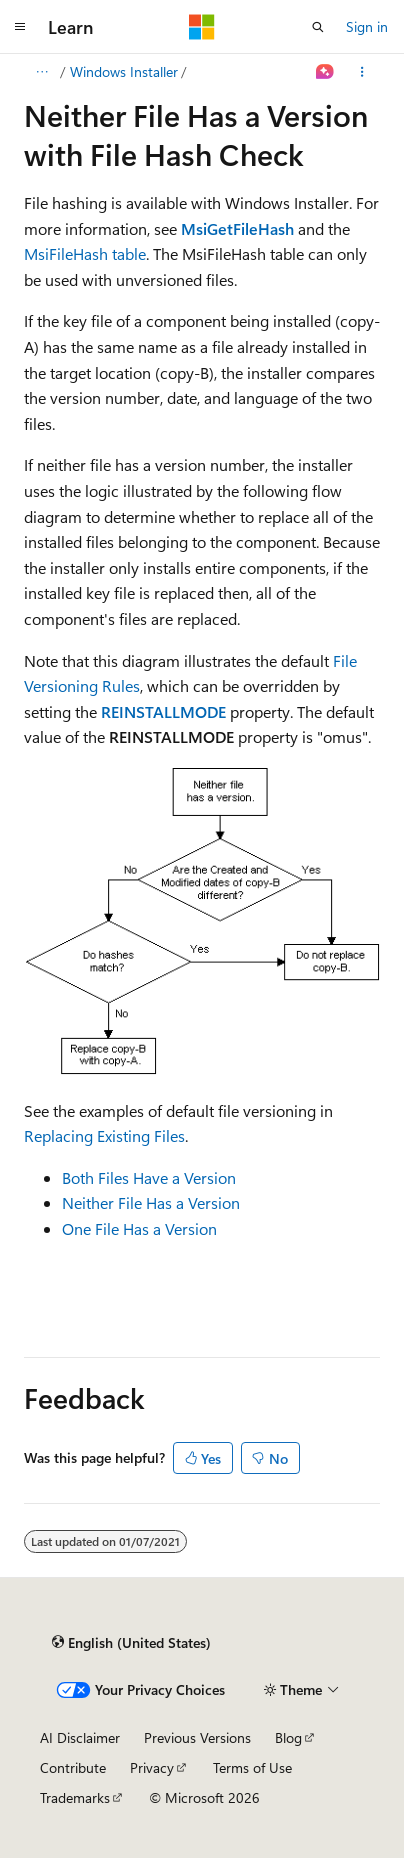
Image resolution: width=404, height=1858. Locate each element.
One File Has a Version (139, 1228)
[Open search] (318, 27)
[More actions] (362, 72)
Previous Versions (197, 1737)
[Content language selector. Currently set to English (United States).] (131, 1642)
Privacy (152, 1767)
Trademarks (75, 1797)
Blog (288, 1737)
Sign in (367, 26)
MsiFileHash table (85, 253)
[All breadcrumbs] (41, 72)
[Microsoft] (202, 27)
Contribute (73, 1767)
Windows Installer (124, 71)
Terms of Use (252, 1767)
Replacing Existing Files (104, 1135)
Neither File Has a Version (151, 1202)
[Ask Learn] (325, 72)
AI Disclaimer (80, 1737)
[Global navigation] (20, 27)
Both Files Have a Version (149, 1177)
